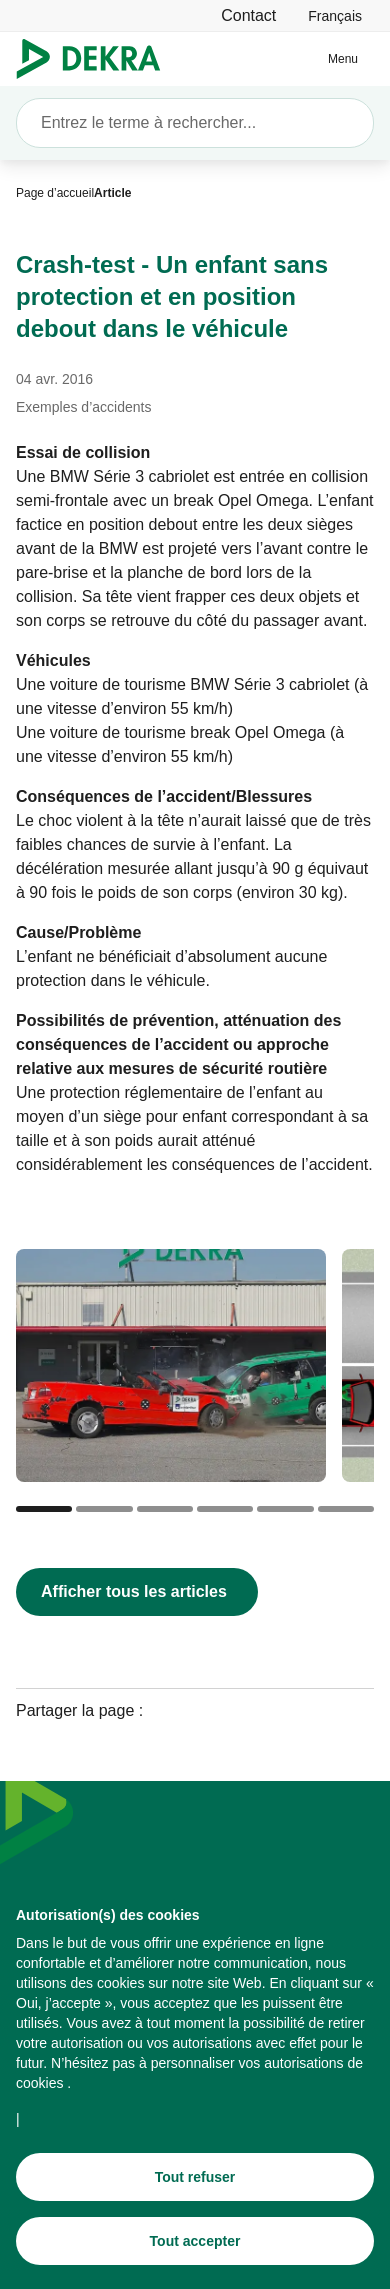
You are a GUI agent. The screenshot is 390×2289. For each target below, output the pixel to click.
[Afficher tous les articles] (137, 1592)
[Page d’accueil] (55, 193)
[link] (335, 15)
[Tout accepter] (195, 2241)
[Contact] (248, 15)
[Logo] (96, 59)
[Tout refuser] (195, 2177)
